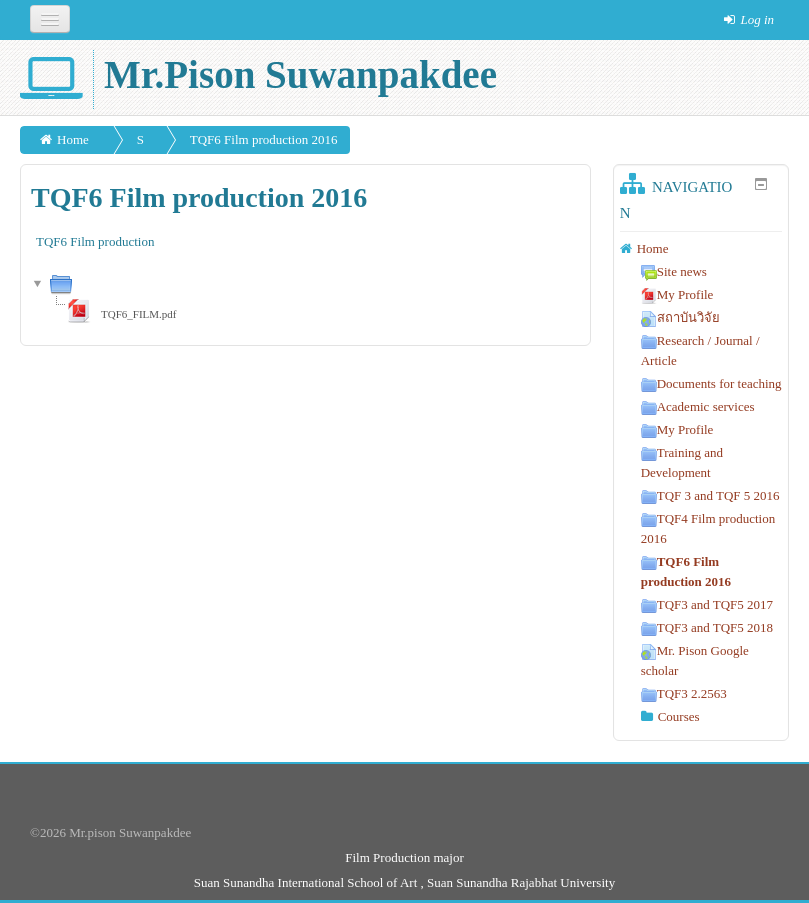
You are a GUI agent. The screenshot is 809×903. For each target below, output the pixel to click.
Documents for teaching (711, 383)
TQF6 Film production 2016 (264, 139)
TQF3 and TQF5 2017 (707, 604)
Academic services (698, 406)
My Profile (677, 294)
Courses (679, 716)
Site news (674, 271)
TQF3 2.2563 (684, 693)
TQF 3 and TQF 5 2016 (710, 495)
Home (73, 139)
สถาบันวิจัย (680, 317)
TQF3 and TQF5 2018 (707, 627)
